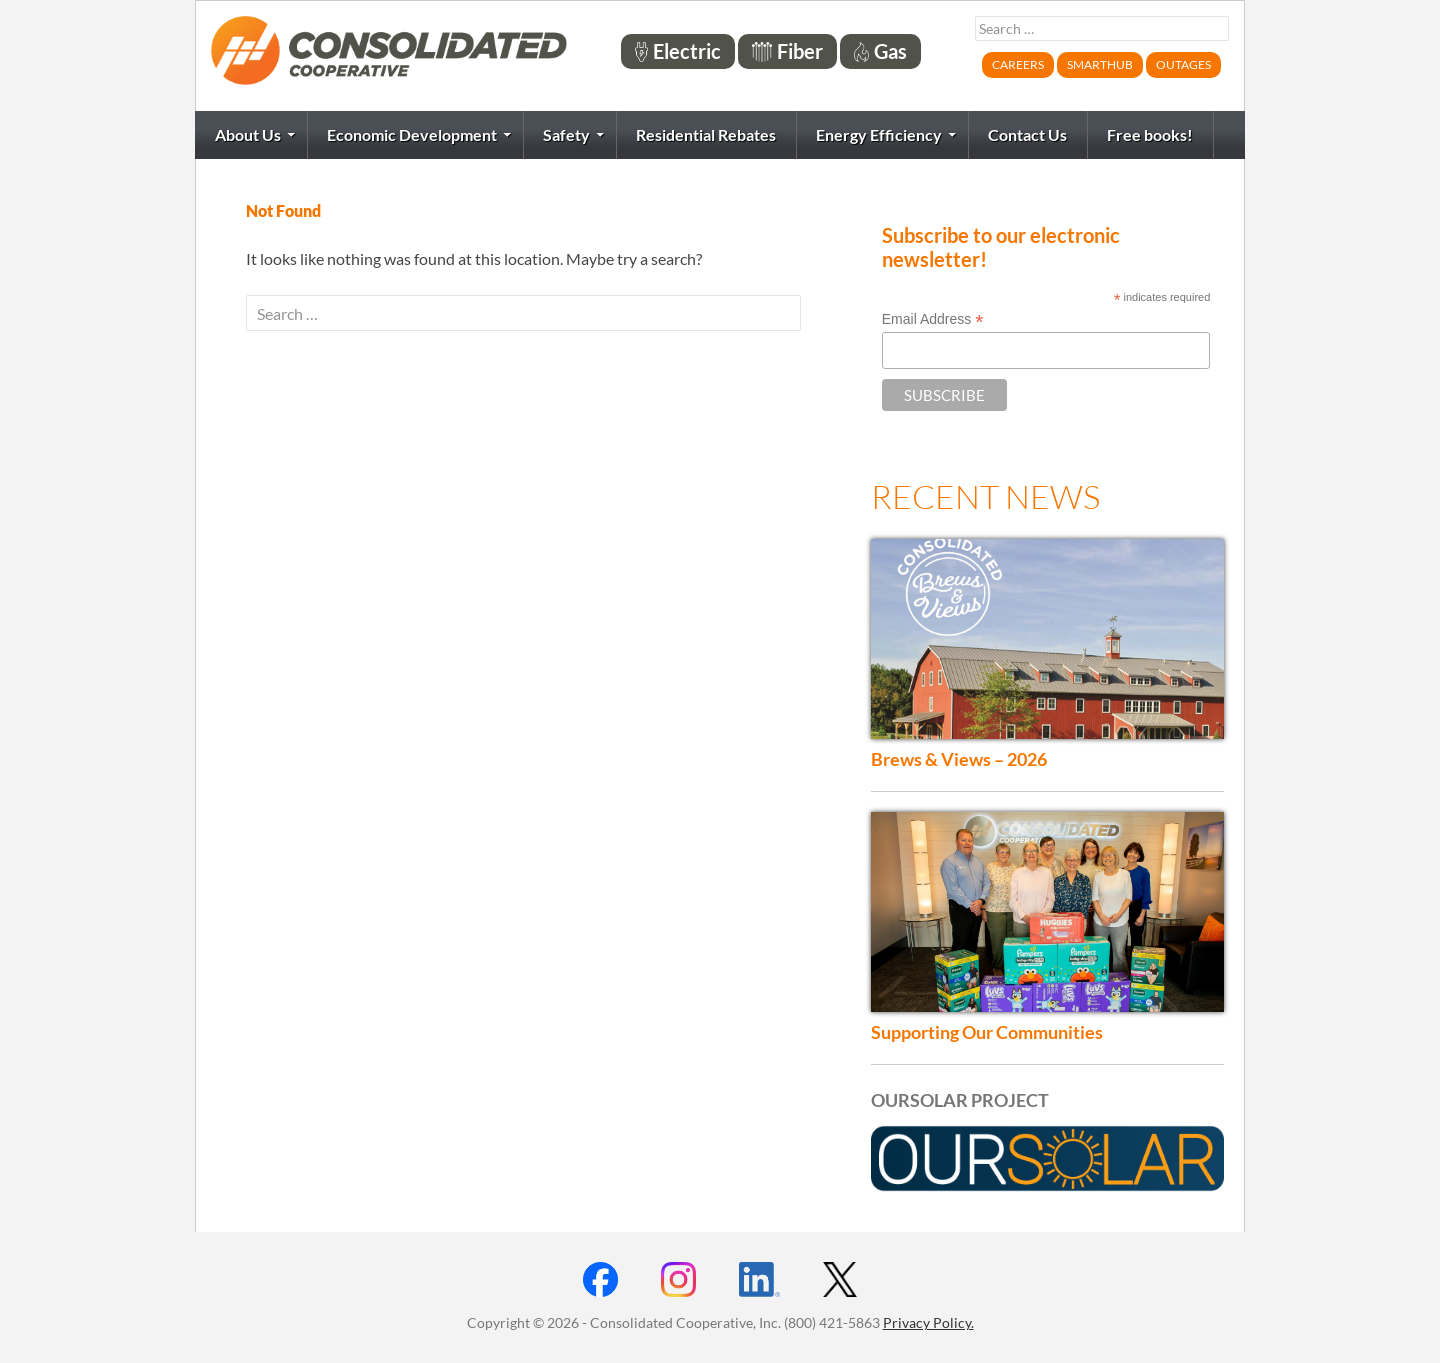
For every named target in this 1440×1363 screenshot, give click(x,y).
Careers (1018, 64)
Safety (566, 134)
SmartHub (1100, 64)
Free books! (1150, 134)
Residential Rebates (706, 134)
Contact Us (1027, 134)
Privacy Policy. (928, 1322)
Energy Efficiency (879, 134)
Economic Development (412, 134)
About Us (248, 134)
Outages (1183, 64)
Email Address (933, 319)
